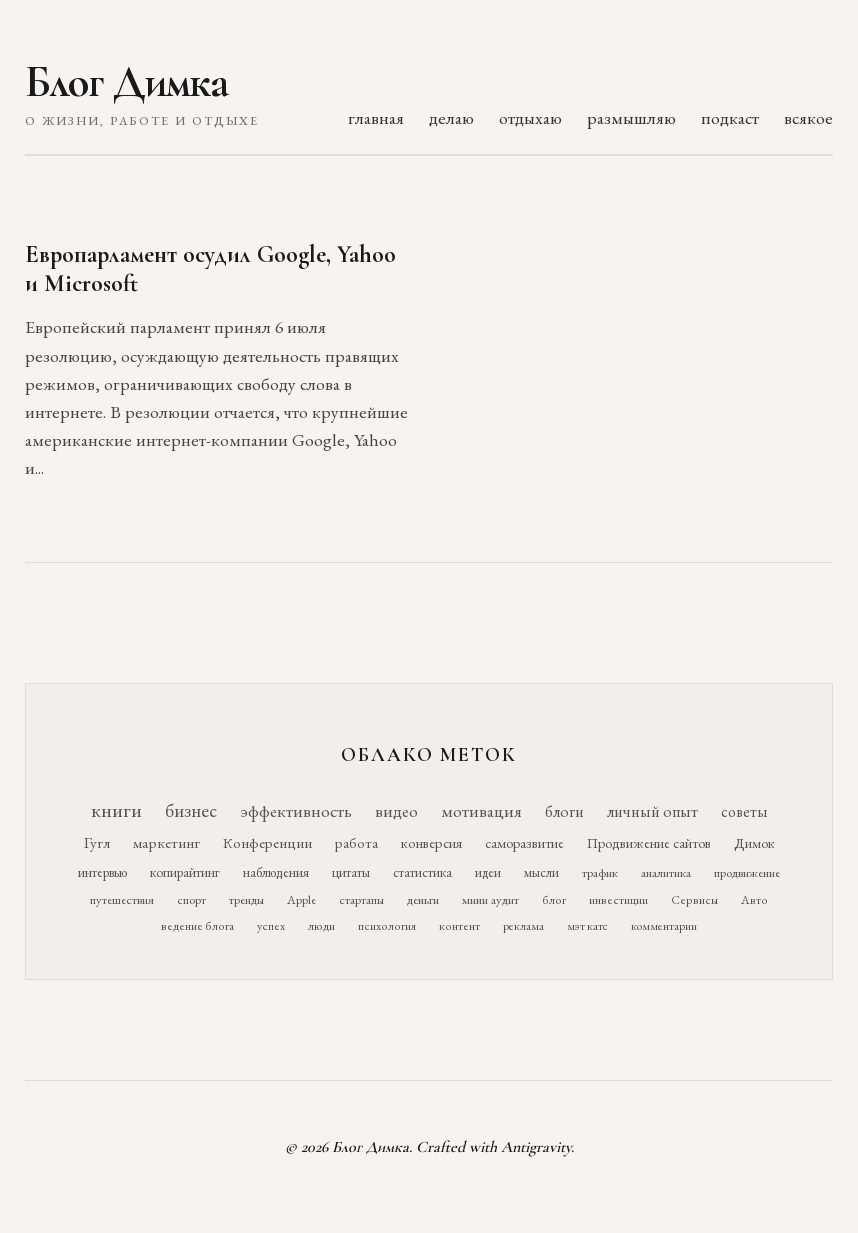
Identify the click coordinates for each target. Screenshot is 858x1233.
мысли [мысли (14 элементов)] (541, 872)
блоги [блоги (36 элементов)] (564, 811)
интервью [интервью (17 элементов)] (102, 872)
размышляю (631, 117)
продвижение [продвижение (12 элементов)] (747, 872)
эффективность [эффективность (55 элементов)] (296, 810)
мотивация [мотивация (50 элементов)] (481, 811)
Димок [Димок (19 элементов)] (754, 843)
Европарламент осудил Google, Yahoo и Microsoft (210, 269)
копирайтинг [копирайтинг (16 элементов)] (185, 872)
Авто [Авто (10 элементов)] (754, 900)
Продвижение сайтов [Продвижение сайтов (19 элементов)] (649, 843)
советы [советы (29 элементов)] (744, 811)
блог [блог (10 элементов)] (554, 900)
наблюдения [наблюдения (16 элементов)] (276, 872)
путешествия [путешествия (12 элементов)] (122, 899)
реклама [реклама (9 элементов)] (523, 926)
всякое (808, 117)
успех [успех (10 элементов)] (271, 926)
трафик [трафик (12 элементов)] (600, 872)
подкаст (730, 117)
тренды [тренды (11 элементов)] (246, 899)
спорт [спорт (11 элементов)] (191, 899)
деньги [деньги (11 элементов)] (423, 899)
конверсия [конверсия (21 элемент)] (431, 842)
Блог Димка (126, 82)
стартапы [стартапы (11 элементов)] (361, 899)
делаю (451, 117)
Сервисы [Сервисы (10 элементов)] (694, 900)
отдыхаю (530, 117)
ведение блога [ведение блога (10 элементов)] (197, 926)
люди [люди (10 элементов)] (321, 926)
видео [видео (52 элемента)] (396, 811)
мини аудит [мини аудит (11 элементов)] (490, 899)
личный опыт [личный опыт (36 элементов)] (652, 811)
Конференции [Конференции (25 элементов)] (267, 842)
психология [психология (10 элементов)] (387, 926)
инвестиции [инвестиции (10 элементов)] (618, 900)
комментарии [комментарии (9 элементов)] (664, 926)
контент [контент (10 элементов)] (459, 926)
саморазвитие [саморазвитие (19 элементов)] (524, 843)
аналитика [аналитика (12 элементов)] (666, 872)
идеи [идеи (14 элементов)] (488, 872)
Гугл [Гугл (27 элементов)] (97, 843)
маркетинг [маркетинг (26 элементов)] (166, 843)
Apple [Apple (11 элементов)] (301, 899)
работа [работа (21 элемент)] (356, 842)
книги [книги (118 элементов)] (116, 810)
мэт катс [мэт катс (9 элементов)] (587, 926)
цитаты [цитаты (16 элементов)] (351, 872)
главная (376, 117)
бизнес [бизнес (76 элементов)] (191, 810)
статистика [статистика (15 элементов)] (422, 872)
